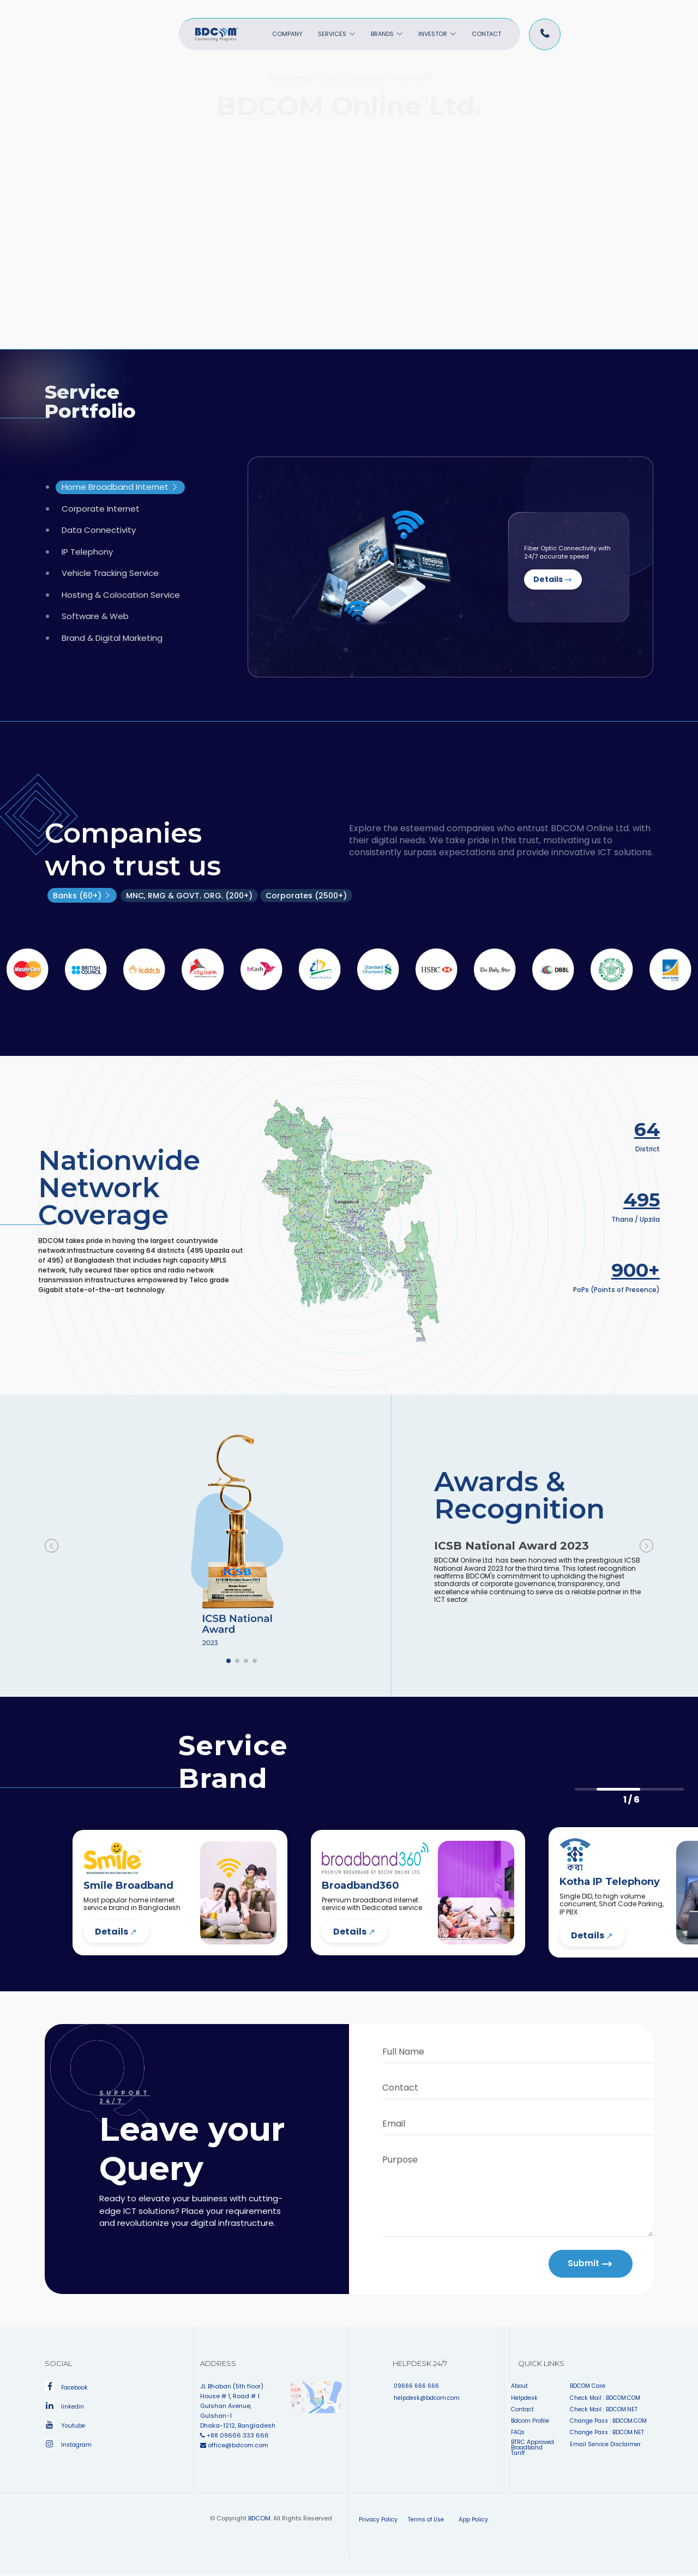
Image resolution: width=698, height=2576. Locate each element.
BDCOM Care (585, 2382)
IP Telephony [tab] (87, 551)
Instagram (69, 2440)
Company (287, 35)
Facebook (68, 2382)
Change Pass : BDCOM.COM (608, 2416)
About (519, 2382)
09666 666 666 (416, 2382)
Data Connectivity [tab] (99, 530)
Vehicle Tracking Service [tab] (110, 573)
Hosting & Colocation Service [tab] (121, 595)
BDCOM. (260, 2520)
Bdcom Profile (531, 2416)
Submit (590, 2260)
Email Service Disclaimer (603, 2439)
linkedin (65, 2401)
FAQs (519, 2428)
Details (553, 579)
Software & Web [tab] (95, 616)
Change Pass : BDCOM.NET (605, 2428)
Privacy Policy (379, 2522)
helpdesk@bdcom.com (426, 2394)
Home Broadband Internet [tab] (120, 487)
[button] (646, 1542)
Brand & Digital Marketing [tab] (112, 638)
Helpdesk (525, 2394)
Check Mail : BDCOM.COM (604, 2394)
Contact (523, 2405)
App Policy (474, 2522)
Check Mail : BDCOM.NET (602, 2405)
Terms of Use (427, 2522)
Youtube (65, 2420)
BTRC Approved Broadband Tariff (528, 2447)
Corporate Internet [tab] (101, 508)
